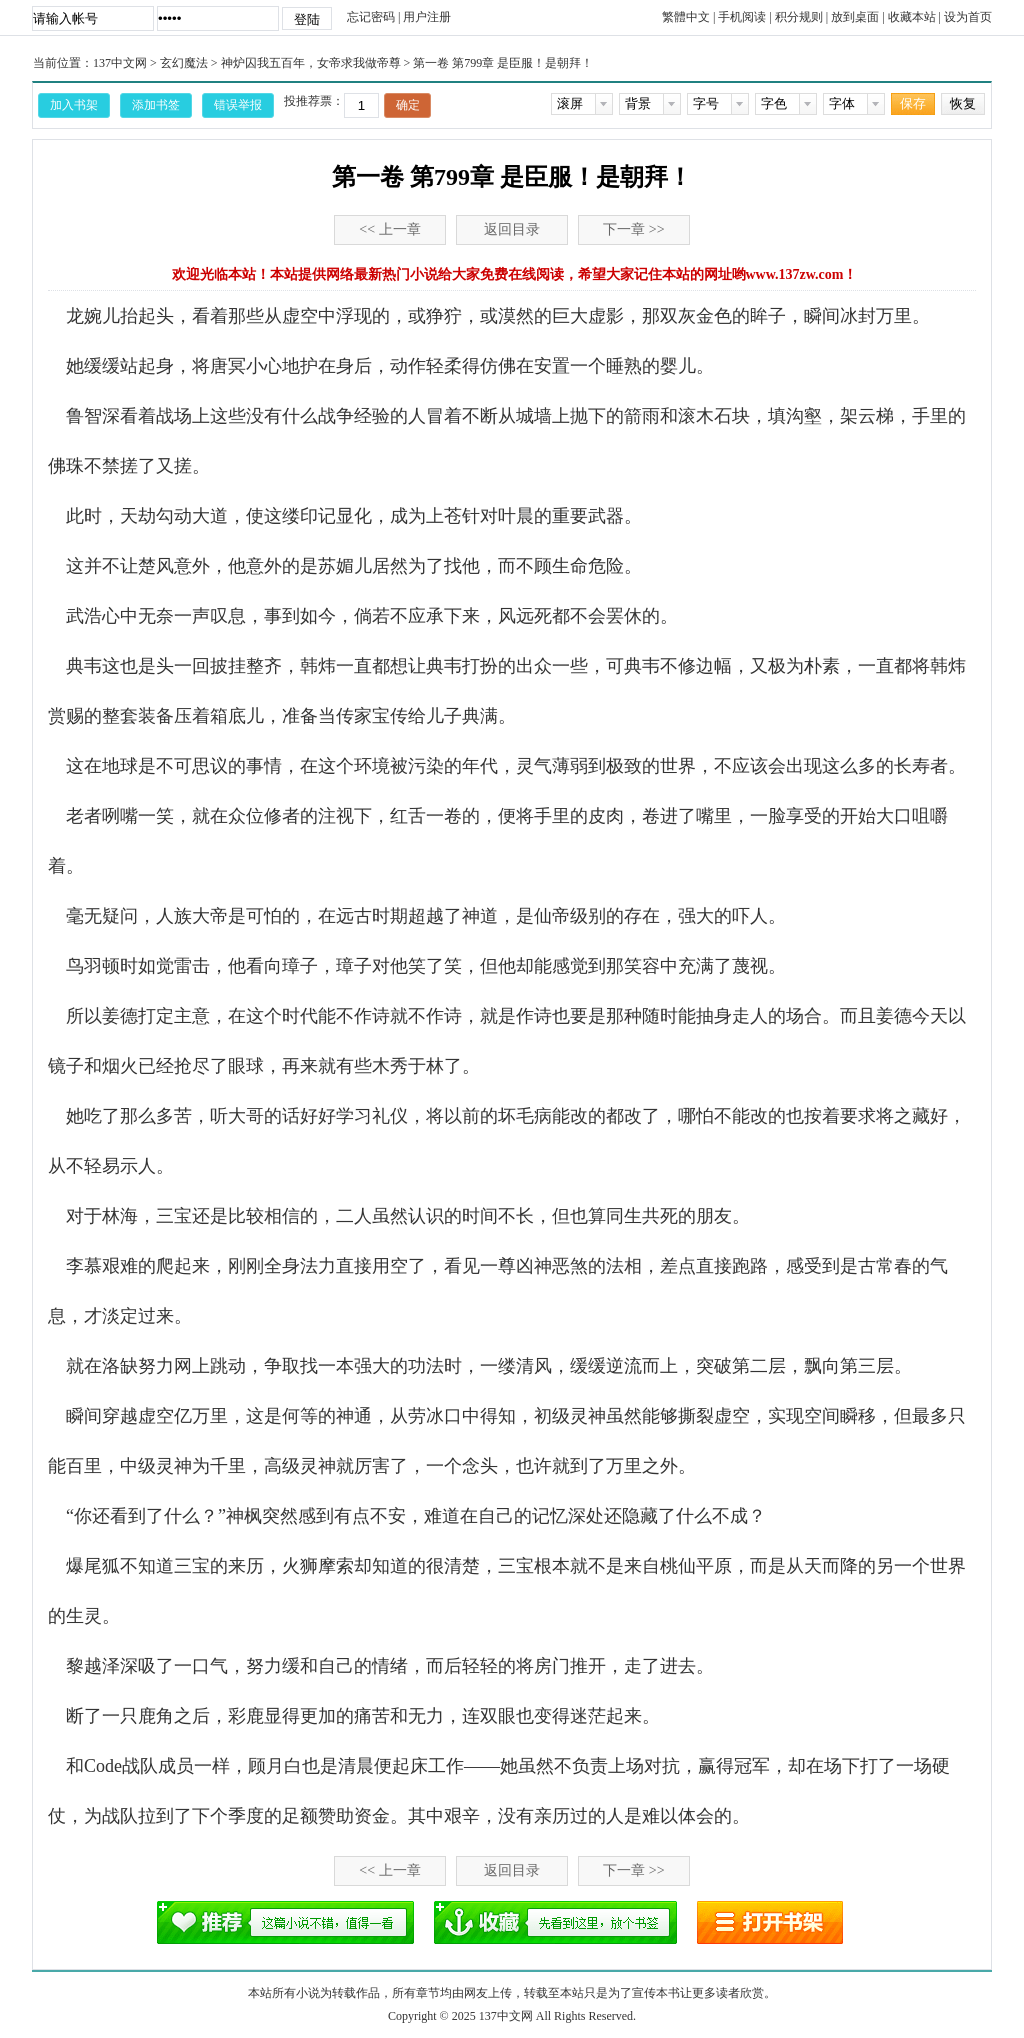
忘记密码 (371, 17)
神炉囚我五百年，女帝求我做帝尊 (311, 63)
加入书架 (74, 105)
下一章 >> (633, 229)
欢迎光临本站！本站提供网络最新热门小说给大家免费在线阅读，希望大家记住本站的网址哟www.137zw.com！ (515, 274)
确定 (408, 105)
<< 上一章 (389, 229)
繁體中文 (686, 17)
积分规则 (799, 17)
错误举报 (238, 105)
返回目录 (512, 229)
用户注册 (427, 17)
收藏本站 (912, 17)
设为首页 (968, 17)
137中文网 (120, 63)
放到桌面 (855, 17)
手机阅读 (742, 17)
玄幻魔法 (184, 63)
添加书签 (156, 105)
